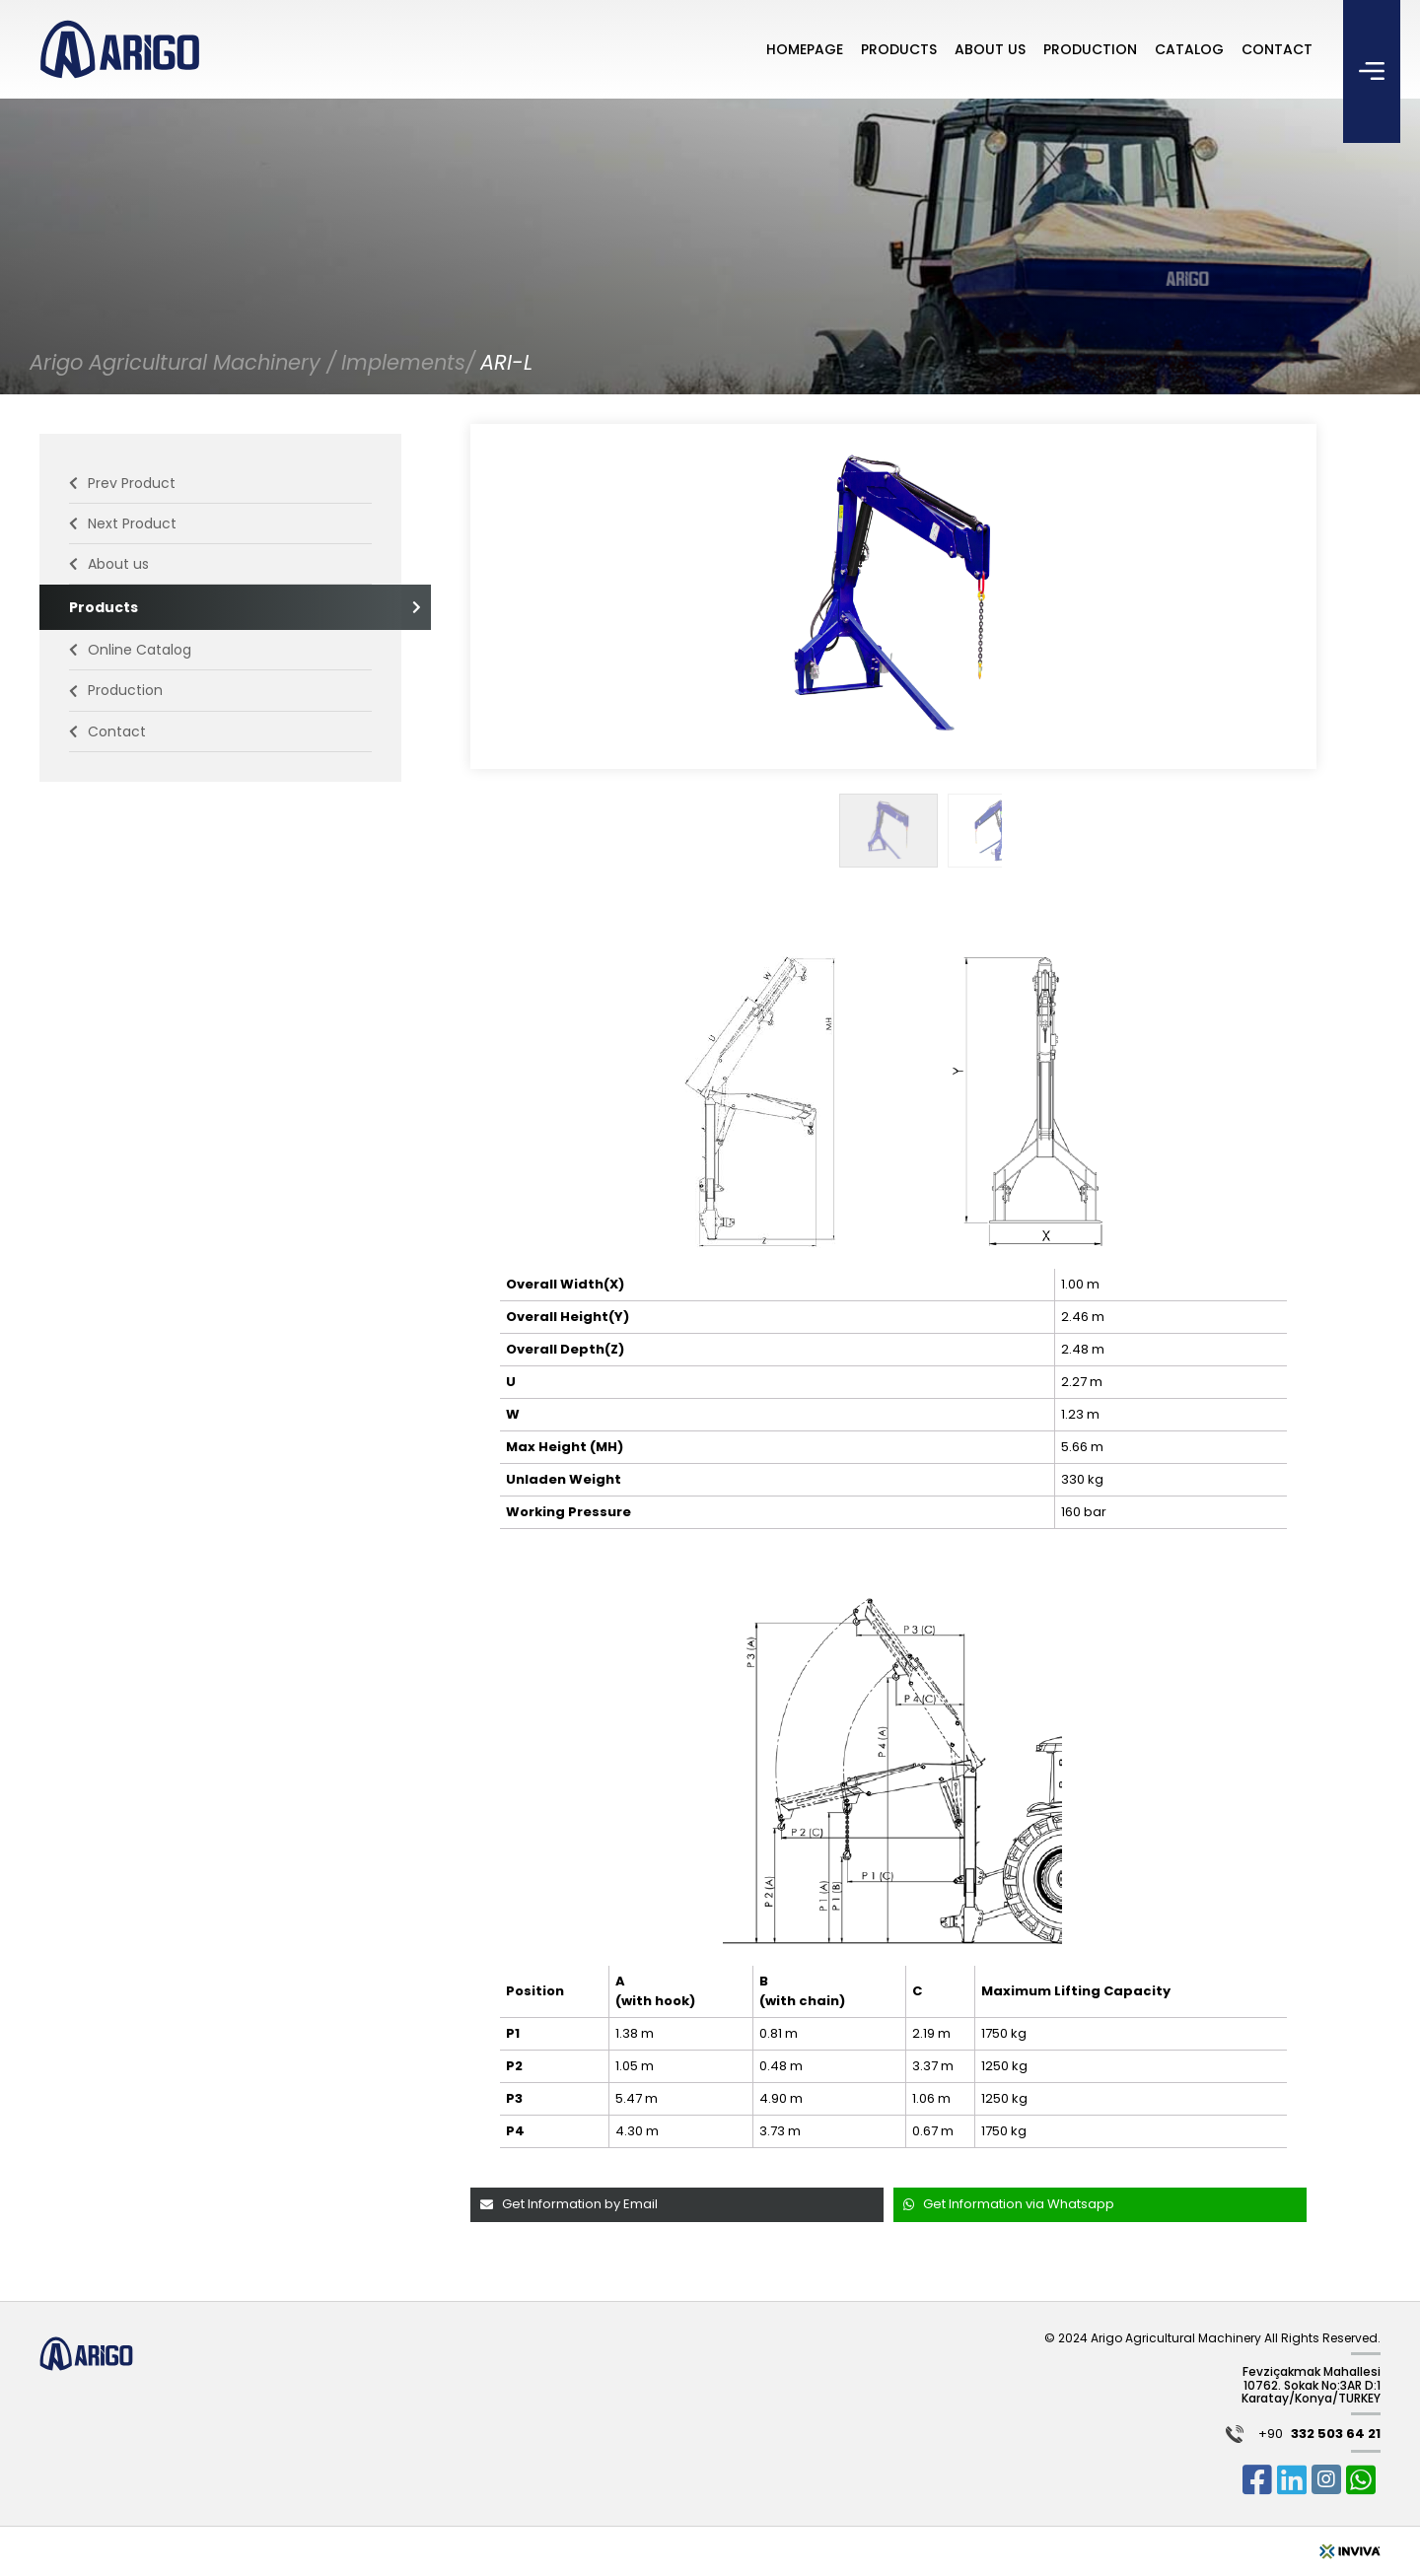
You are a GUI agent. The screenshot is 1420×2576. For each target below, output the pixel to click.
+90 (1319, 2434)
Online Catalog (130, 650)
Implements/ (408, 362)
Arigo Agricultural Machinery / (183, 362)
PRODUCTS (899, 49)
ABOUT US (990, 49)
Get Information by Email (569, 2203)
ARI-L (506, 362)
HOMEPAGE (804, 49)
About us (109, 564)
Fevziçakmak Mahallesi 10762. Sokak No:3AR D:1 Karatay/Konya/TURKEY (1311, 2385)
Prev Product (122, 483)
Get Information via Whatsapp (1008, 2203)
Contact (107, 731)
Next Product (123, 523)
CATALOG (1189, 49)
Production (116, 690)
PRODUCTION (1090, 49)
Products (220, 607)
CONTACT (1277, 49)
